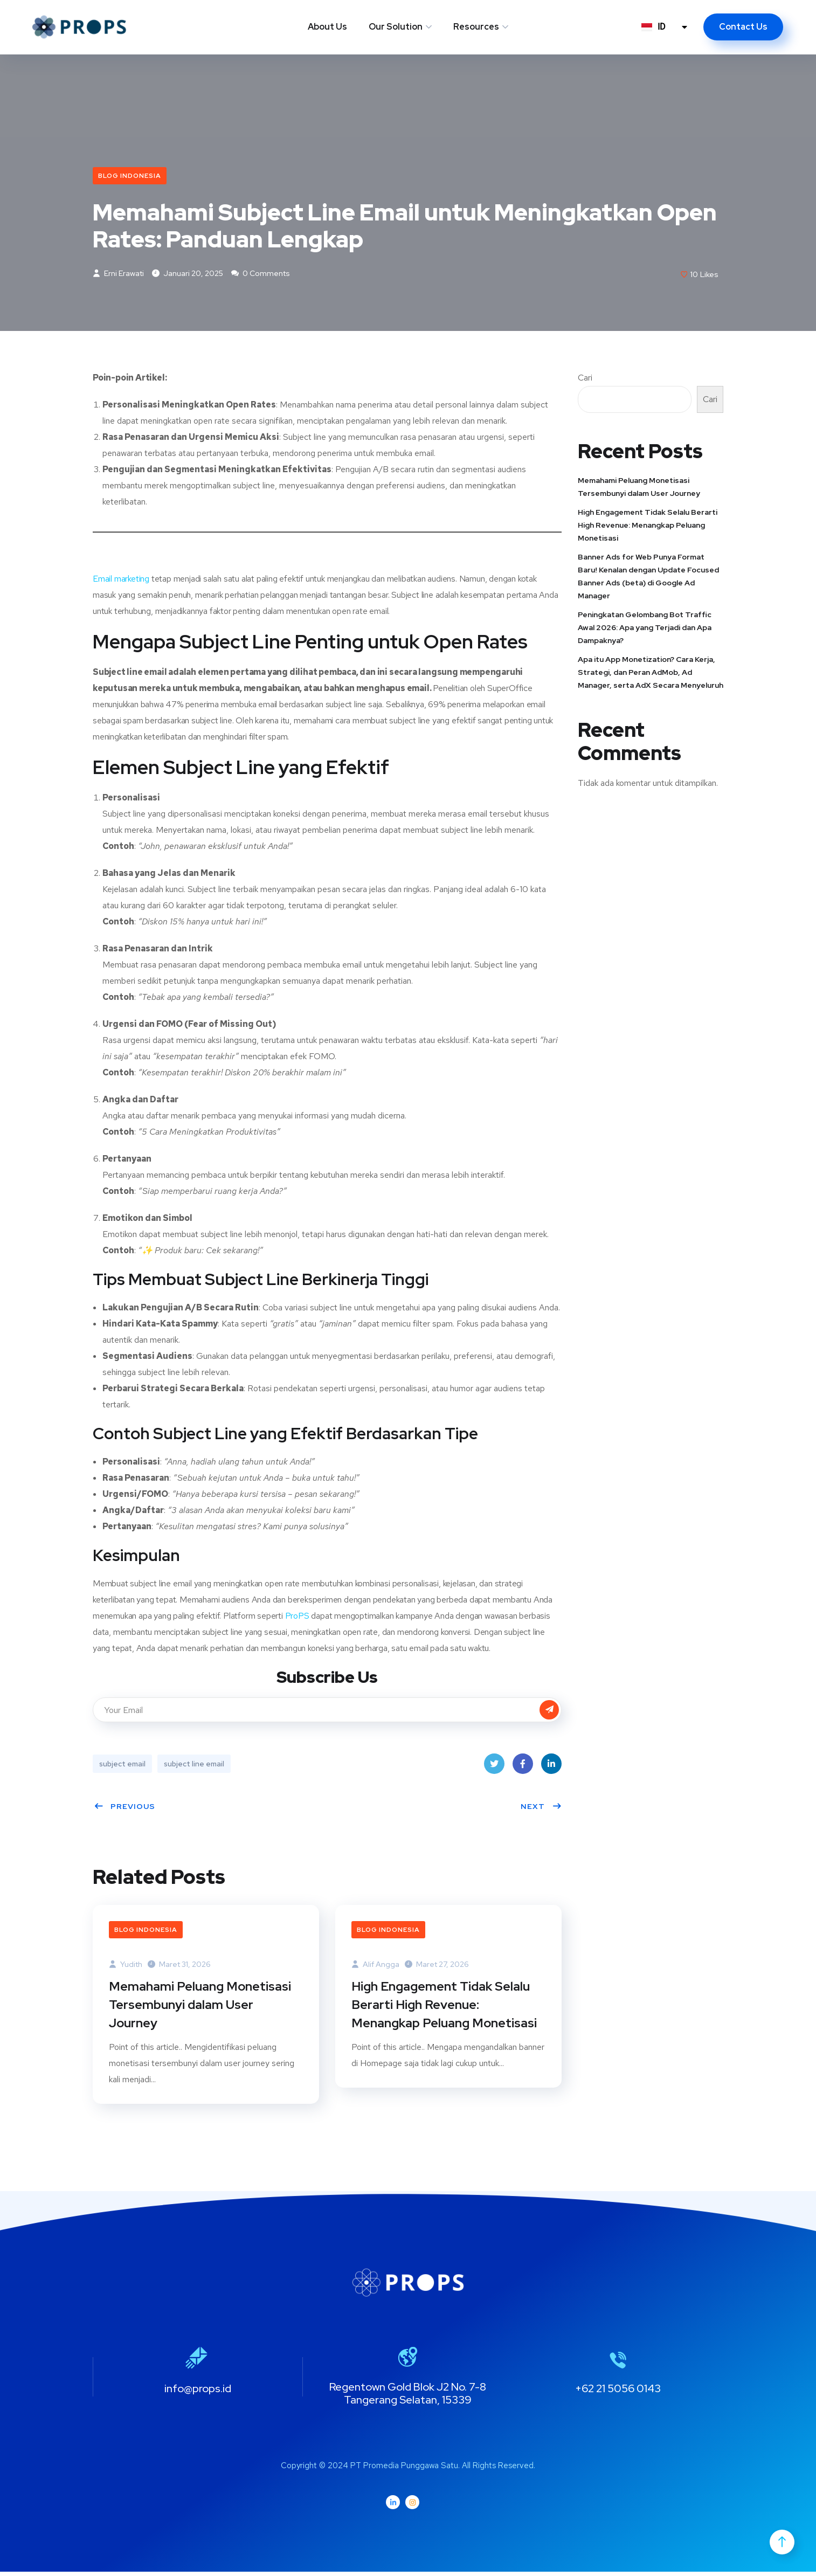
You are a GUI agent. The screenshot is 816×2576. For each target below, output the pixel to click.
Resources (476, 26)
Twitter (494, 1768)
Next (541, 1808)
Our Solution (396, 26)
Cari (585, 379)
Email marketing (121, 580)
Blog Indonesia (129, 175)
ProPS (298, 1617)
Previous (124, 1808)
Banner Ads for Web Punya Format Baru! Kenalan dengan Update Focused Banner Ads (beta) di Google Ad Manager (648, 578)
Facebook (523, 1768)
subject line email (194, 1765)
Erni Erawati (118, 275)
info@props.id (197, 2393)
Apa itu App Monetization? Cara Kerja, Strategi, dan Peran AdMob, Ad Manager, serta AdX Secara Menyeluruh (650, 674)
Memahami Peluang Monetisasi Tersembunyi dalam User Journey (201, 2007)
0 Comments (260, 275)
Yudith (125, 1966)
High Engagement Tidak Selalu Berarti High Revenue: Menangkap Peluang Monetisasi (445, 2007)
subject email (122, 1765)
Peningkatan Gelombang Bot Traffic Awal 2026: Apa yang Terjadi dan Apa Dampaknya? (644, 629)
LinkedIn (551, 1768)
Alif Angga (375, 1966)
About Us (327, 26)
